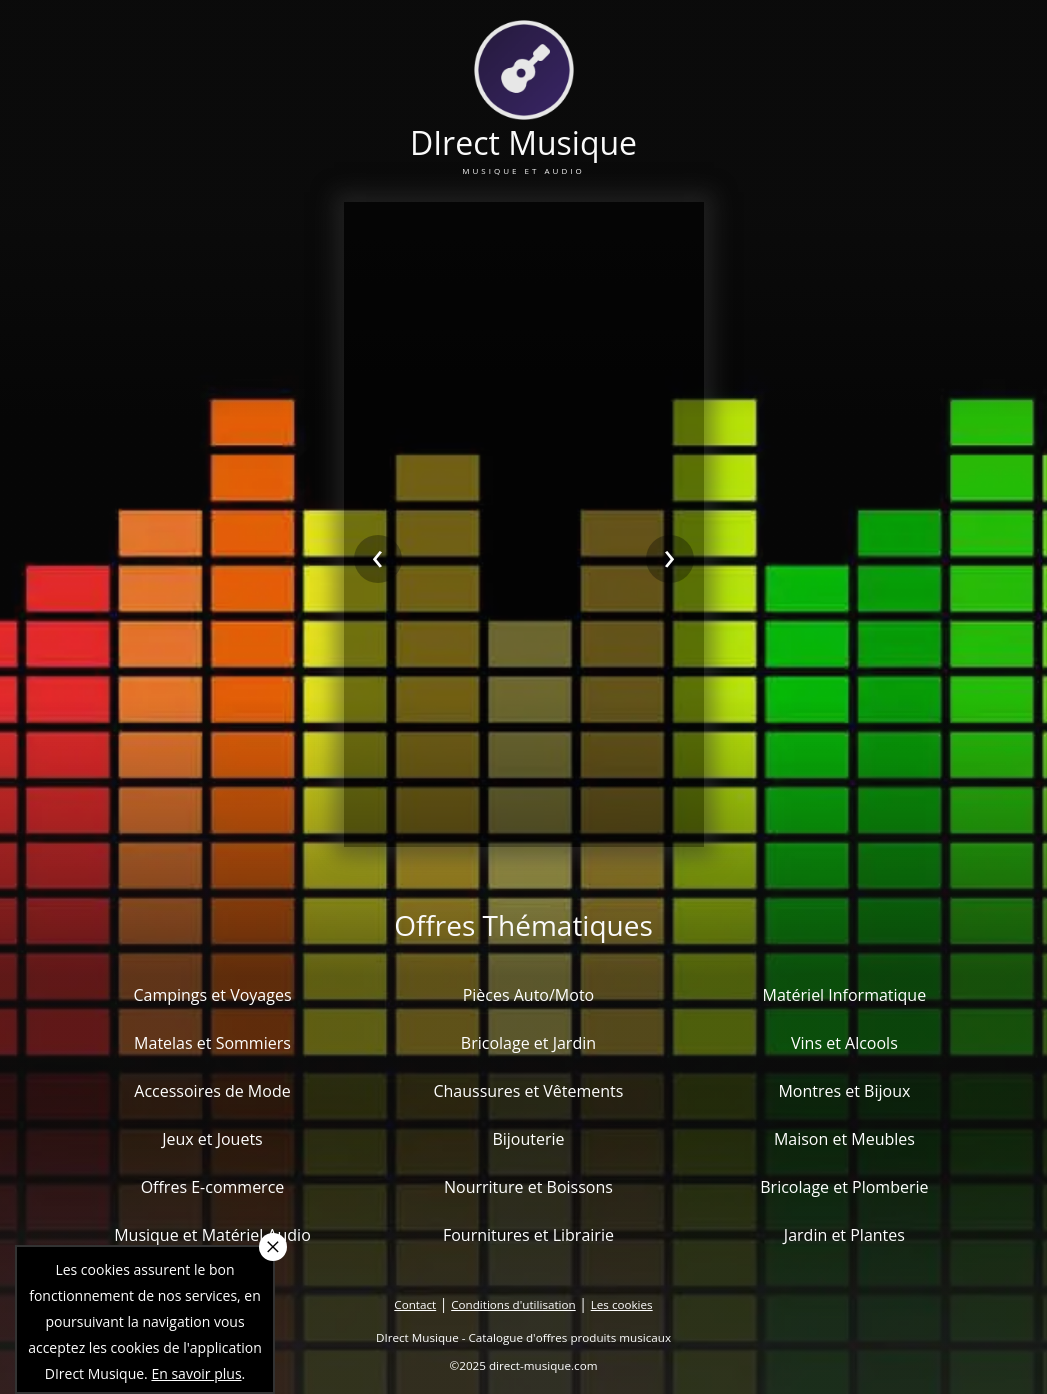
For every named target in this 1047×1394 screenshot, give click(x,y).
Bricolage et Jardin (528, 1043)
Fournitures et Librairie (528, 1235)
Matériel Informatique (845, 995)
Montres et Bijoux (844, 1091)
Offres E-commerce (213, 1187)
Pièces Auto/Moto (529, 995)
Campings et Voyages (212, 995)
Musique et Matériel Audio (212, 1235)
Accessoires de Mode (212, 1091)
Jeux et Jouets (212, 1139)
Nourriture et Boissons (528, 1187)
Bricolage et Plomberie (844, 1187)
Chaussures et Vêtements (528, 1091)
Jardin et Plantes (844, 1235)
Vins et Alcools (844, 1043)
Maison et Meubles (844, 1139)
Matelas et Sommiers (212, 1043)
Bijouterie (528, 1139)
